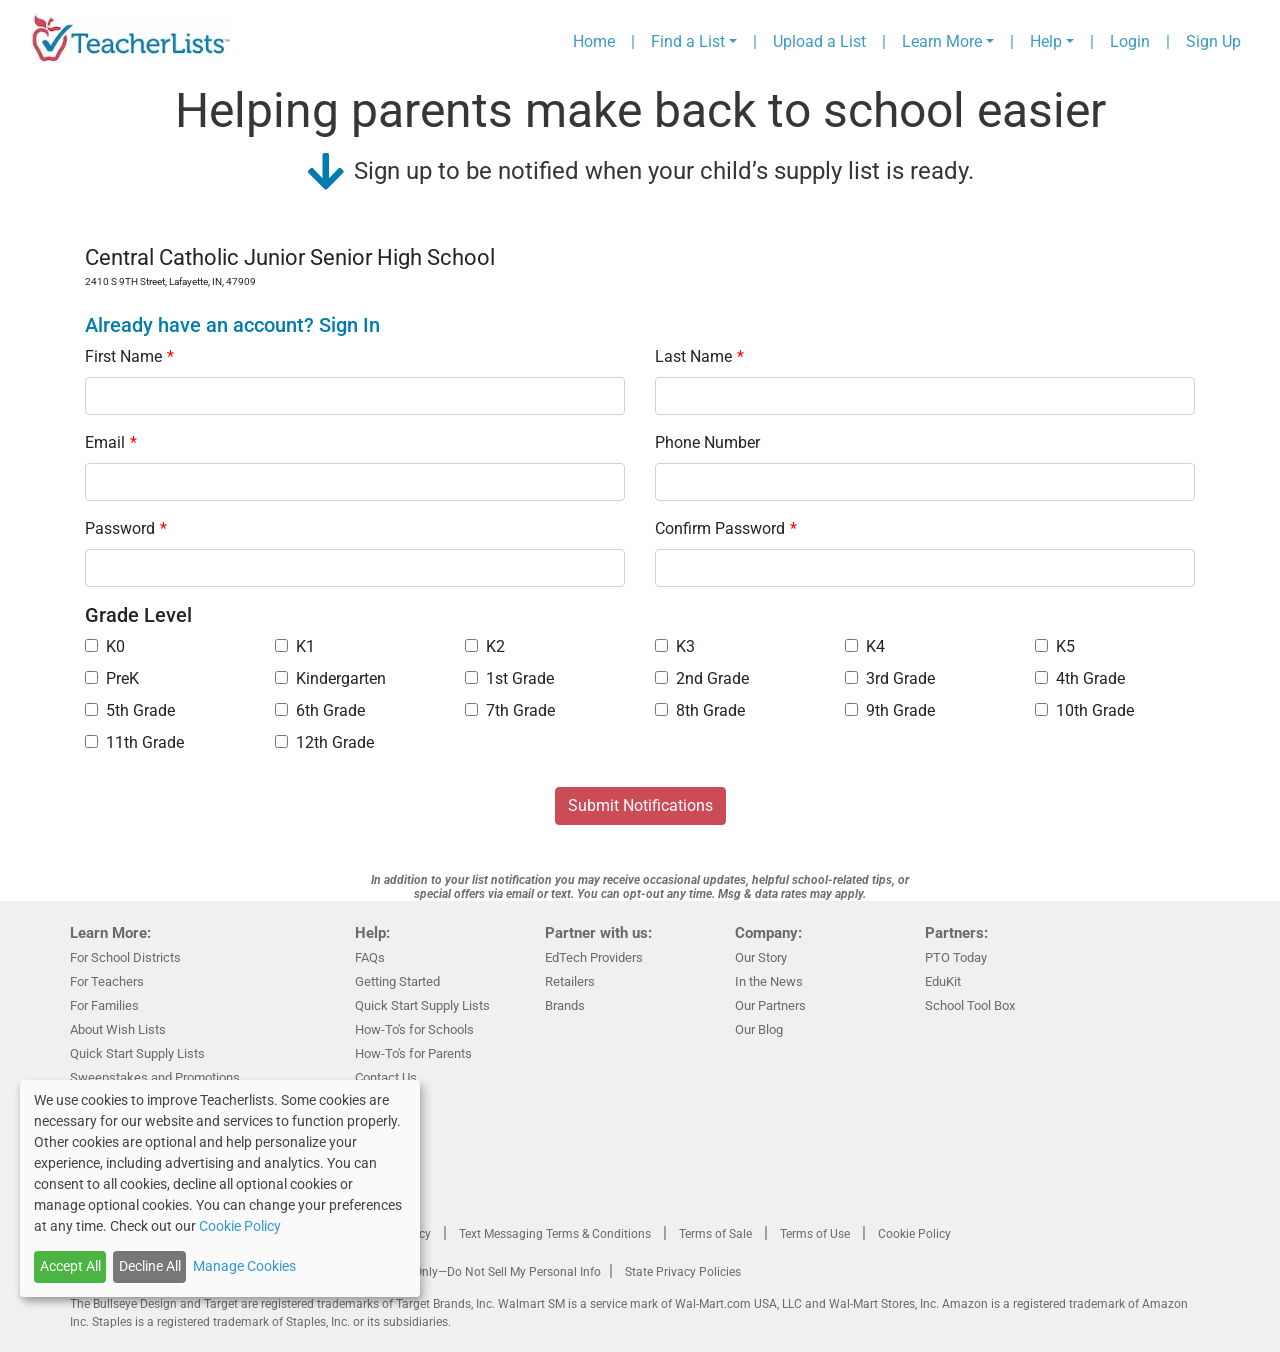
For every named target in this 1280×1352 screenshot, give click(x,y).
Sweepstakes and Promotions (155, 1077)
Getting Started (397, 981)
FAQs (370, 957)
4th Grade (1080, 678)
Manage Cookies (244, 1266)
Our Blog (759, 1029)
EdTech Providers (594, 957)
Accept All (70, 1266)
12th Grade (324, 742)
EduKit (943, 981)
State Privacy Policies (683, 1272)
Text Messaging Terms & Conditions (555, 1234)
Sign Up (1213, 41)
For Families (104, 1005)
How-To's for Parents (413, 1053)
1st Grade (509, 678)
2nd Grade (702, 678)
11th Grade (134, 742)
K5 (1055, 646)
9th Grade (890, 710)
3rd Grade (890, 678)
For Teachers (107, 981)
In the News (769, 981)
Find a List (688, 41)
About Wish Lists (118, 1029)
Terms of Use (815, 1234)
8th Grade (700, 710)
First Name (129, 356)
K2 (485, 646)
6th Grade (320, 710)
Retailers (570, 981)
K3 (675, 646)
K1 (295, 646)
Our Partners (770, 1005)
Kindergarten (330, 678)
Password (126, 528)
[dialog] (220, 1188)
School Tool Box (970, 1005)
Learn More (942, 41)
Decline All (150, 1266)
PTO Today (956, 957)
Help (1046, 41)
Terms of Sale (715, 1234)
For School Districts (125, 957)
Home (594, 41)
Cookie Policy (914, 1234)
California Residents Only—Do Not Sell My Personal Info (452, 1272)
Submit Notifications (640, 805)
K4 (865, 646)
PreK (112, 678)
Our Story (761, 957)
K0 (105, 646)
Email (111, 442)
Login (1130, 41)
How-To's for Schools (414, 1029)
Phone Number (707, 442)
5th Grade (130, 710)
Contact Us (386, 1077)
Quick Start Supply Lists (137, 1053)
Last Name (699, 356)
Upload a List (819, 41)
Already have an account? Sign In (232, 325)
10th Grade (1084, 710)
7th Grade (510, 710)
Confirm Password (726, 528)
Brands (565, 1005)
